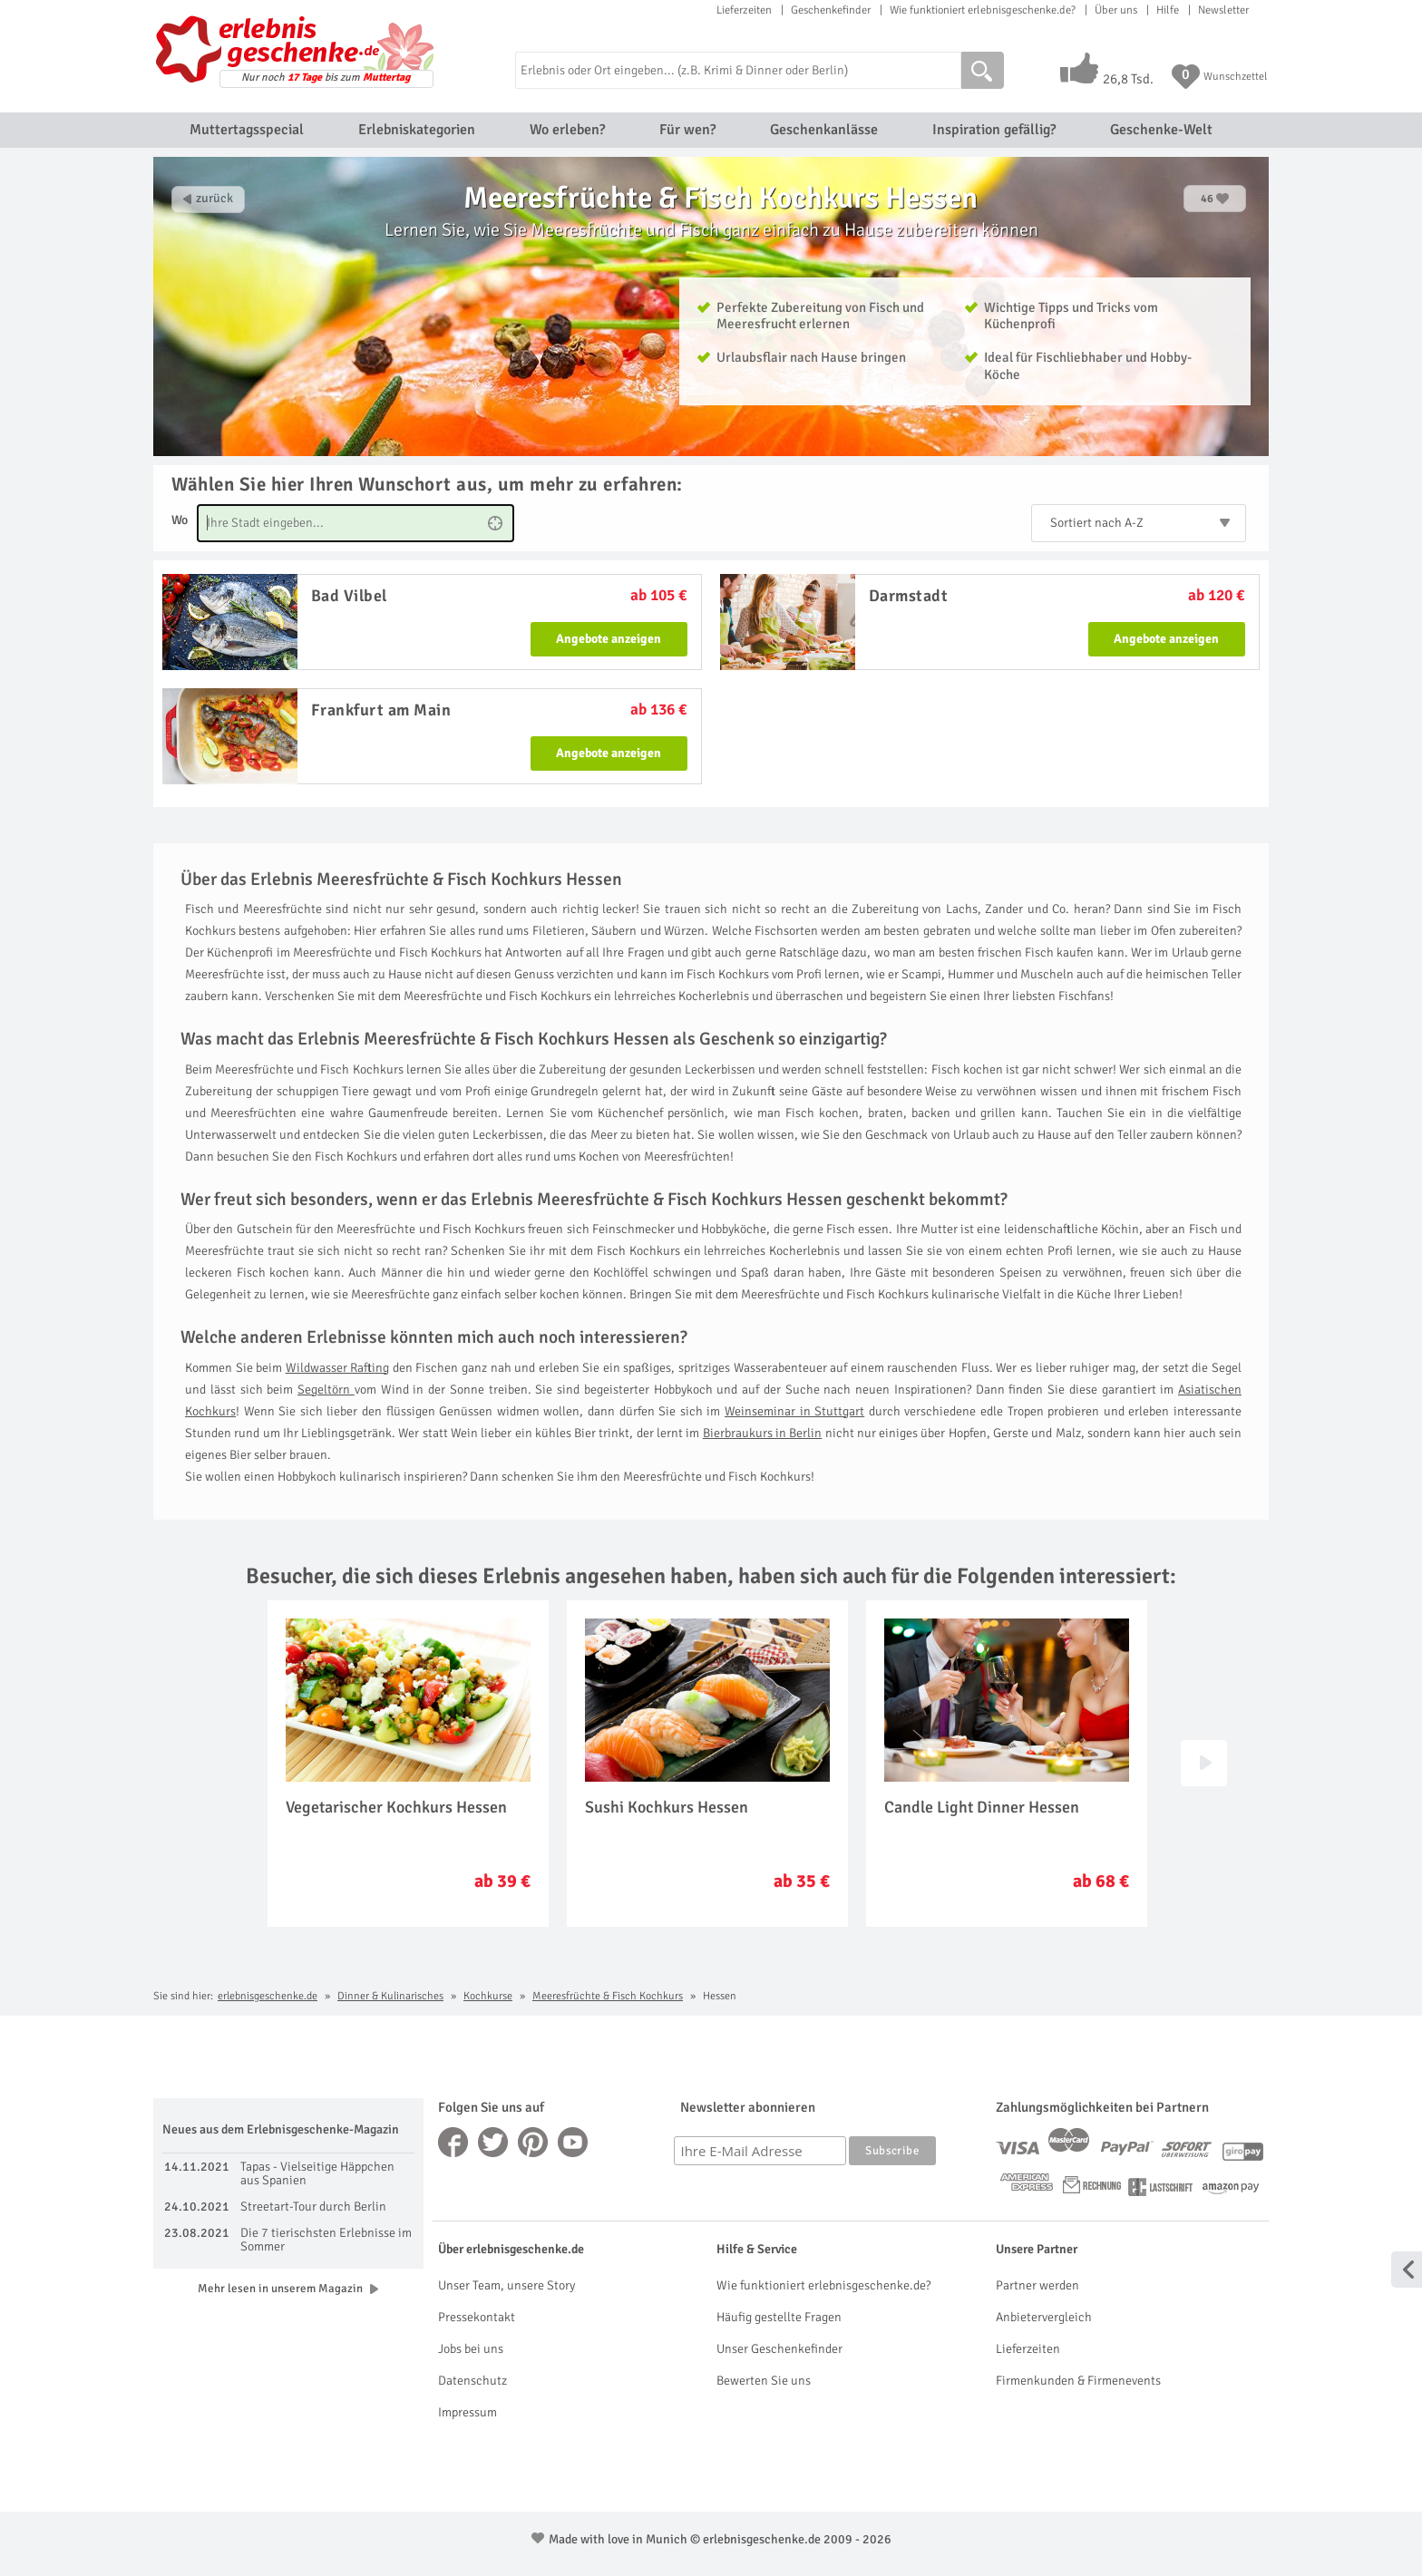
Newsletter (1223, 10)
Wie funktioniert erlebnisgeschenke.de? (983, 10)
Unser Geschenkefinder (779, 2349)
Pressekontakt (476, 2317)
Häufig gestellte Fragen (779, 2317)
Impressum (467, 2412)
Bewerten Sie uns (763, 2380)
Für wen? (687, 130)
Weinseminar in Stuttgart (794, 1411)
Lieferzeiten (744, 10)
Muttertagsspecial (247, 130)
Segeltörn (326, 1389)
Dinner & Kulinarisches (390, 1996)
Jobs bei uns (470, 2349)
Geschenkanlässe (824, 130)
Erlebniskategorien (416, 130)
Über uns (1116, 10)
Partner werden (1037, 2285)
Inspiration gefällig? (994, 130)
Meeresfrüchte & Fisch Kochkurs (607, 1996)
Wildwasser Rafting (338, 1367)
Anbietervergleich (1044, 2317)
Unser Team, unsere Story (506, 2285)
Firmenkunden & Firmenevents (1078, 2380)
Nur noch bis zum (325, 77)
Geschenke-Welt (1161, 130)
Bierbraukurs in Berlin (763, 1433)
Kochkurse (487, 1996)
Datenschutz (472, 2380)
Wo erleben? (567, 130)
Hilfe (1167, 10)
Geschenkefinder (831, 10)
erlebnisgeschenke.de (267, 1996)
